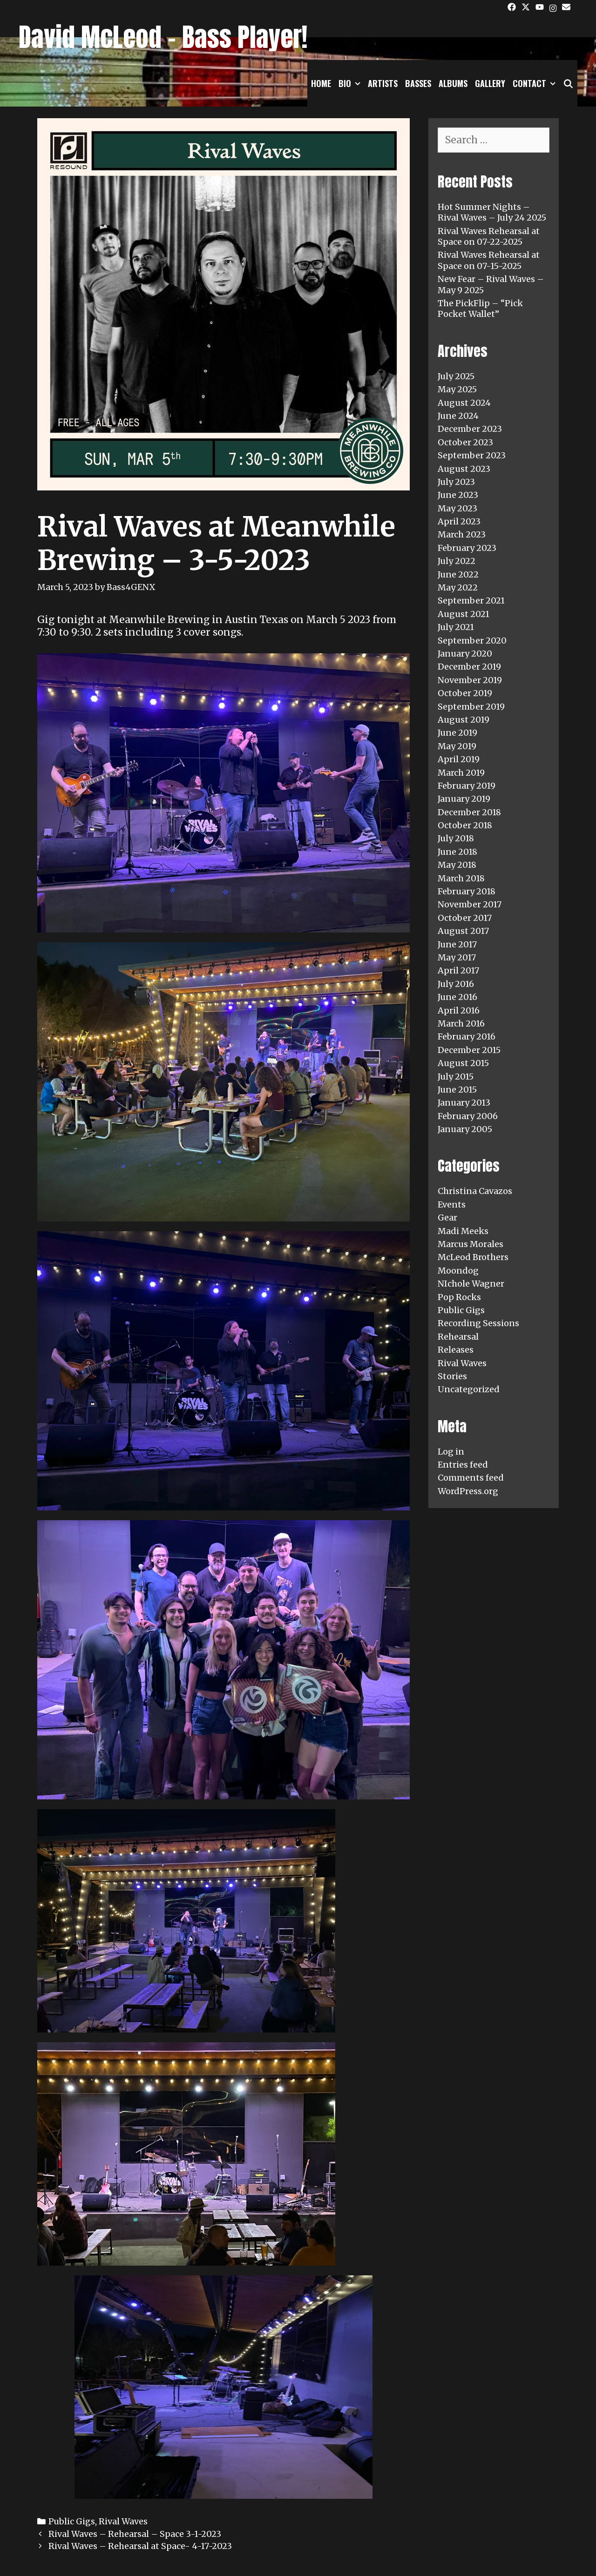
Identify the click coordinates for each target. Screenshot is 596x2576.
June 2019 (457, 732)
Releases (456, 1349)
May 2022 (458, 587)
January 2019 (464, 798)
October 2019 (465, 693)
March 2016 (461, 1023)
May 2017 (457, 957)
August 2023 (464, 468)
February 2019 (466, 785)
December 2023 (470, 428)
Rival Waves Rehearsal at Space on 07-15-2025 (489, 260)
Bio (351, 83)
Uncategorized (469, 1389)
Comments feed (471, 1477)
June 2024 (458, 415)
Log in (451, 1451)
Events (452, 1204)
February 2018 (466, 891)
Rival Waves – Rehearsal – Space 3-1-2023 (134, 2534)
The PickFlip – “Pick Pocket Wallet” (480, 308)
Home (321, 83)
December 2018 (469, 812)
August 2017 (463, 931)
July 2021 (456, 627)
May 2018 (457, 864)
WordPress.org (468, 1491)
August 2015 (463, 1063)
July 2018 (456, 838)
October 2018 (465, 825)
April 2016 (459, 1010)
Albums (453, 83)
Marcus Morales (470, 1244)
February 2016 (466, 1036)
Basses (418, 83)
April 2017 (458, 970)
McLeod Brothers (473, 1257)
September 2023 (472, 455)
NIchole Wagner (471, 1283)
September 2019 (471, 706)
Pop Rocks (459, 1297)
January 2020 (465, 653)
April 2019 (459, 759)
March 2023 (462, 534)
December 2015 (469, 1050)
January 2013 (464, 1102)
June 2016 (457, 997)
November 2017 (469, 904)
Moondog (458, 1270)
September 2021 (471, 600)
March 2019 (461, 772)
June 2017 (457, 944)
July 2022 (456, 561)
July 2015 (456, 1076)
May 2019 (457, 746)
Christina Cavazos (475, 1191)
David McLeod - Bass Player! (163, 37)
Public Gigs (71, 2521)
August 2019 (463, 719)
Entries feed (463, 1464)
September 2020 (472, 640)
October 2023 (465, 442)
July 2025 (456, 376)
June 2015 (457, 1089)
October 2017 (465, 917)
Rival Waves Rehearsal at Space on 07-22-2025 (489, 236)
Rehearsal (458, 1336)
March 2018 (461, 878)
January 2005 (465, 1129)
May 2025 (457, 389)
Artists (383, 83)
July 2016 (456, 984)
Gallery (490, 83)
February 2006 (468, 1116)
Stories (452, 1376)
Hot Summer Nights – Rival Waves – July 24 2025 (492, 212)
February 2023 (467, 548)
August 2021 (463, 614)
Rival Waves (123, 2521)
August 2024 (464, 402)
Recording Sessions (478, 1323)
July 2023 (456, 481)
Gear (447, 1217)
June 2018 (457, 851)
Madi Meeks (463, 1231)
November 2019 (470, 680)
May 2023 (457, 508)
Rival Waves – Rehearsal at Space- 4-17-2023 (140, 2546)
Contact (536, 83)
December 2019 (469, 666)
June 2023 (458, 495)
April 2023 (459, 521)
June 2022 (458, 574)
